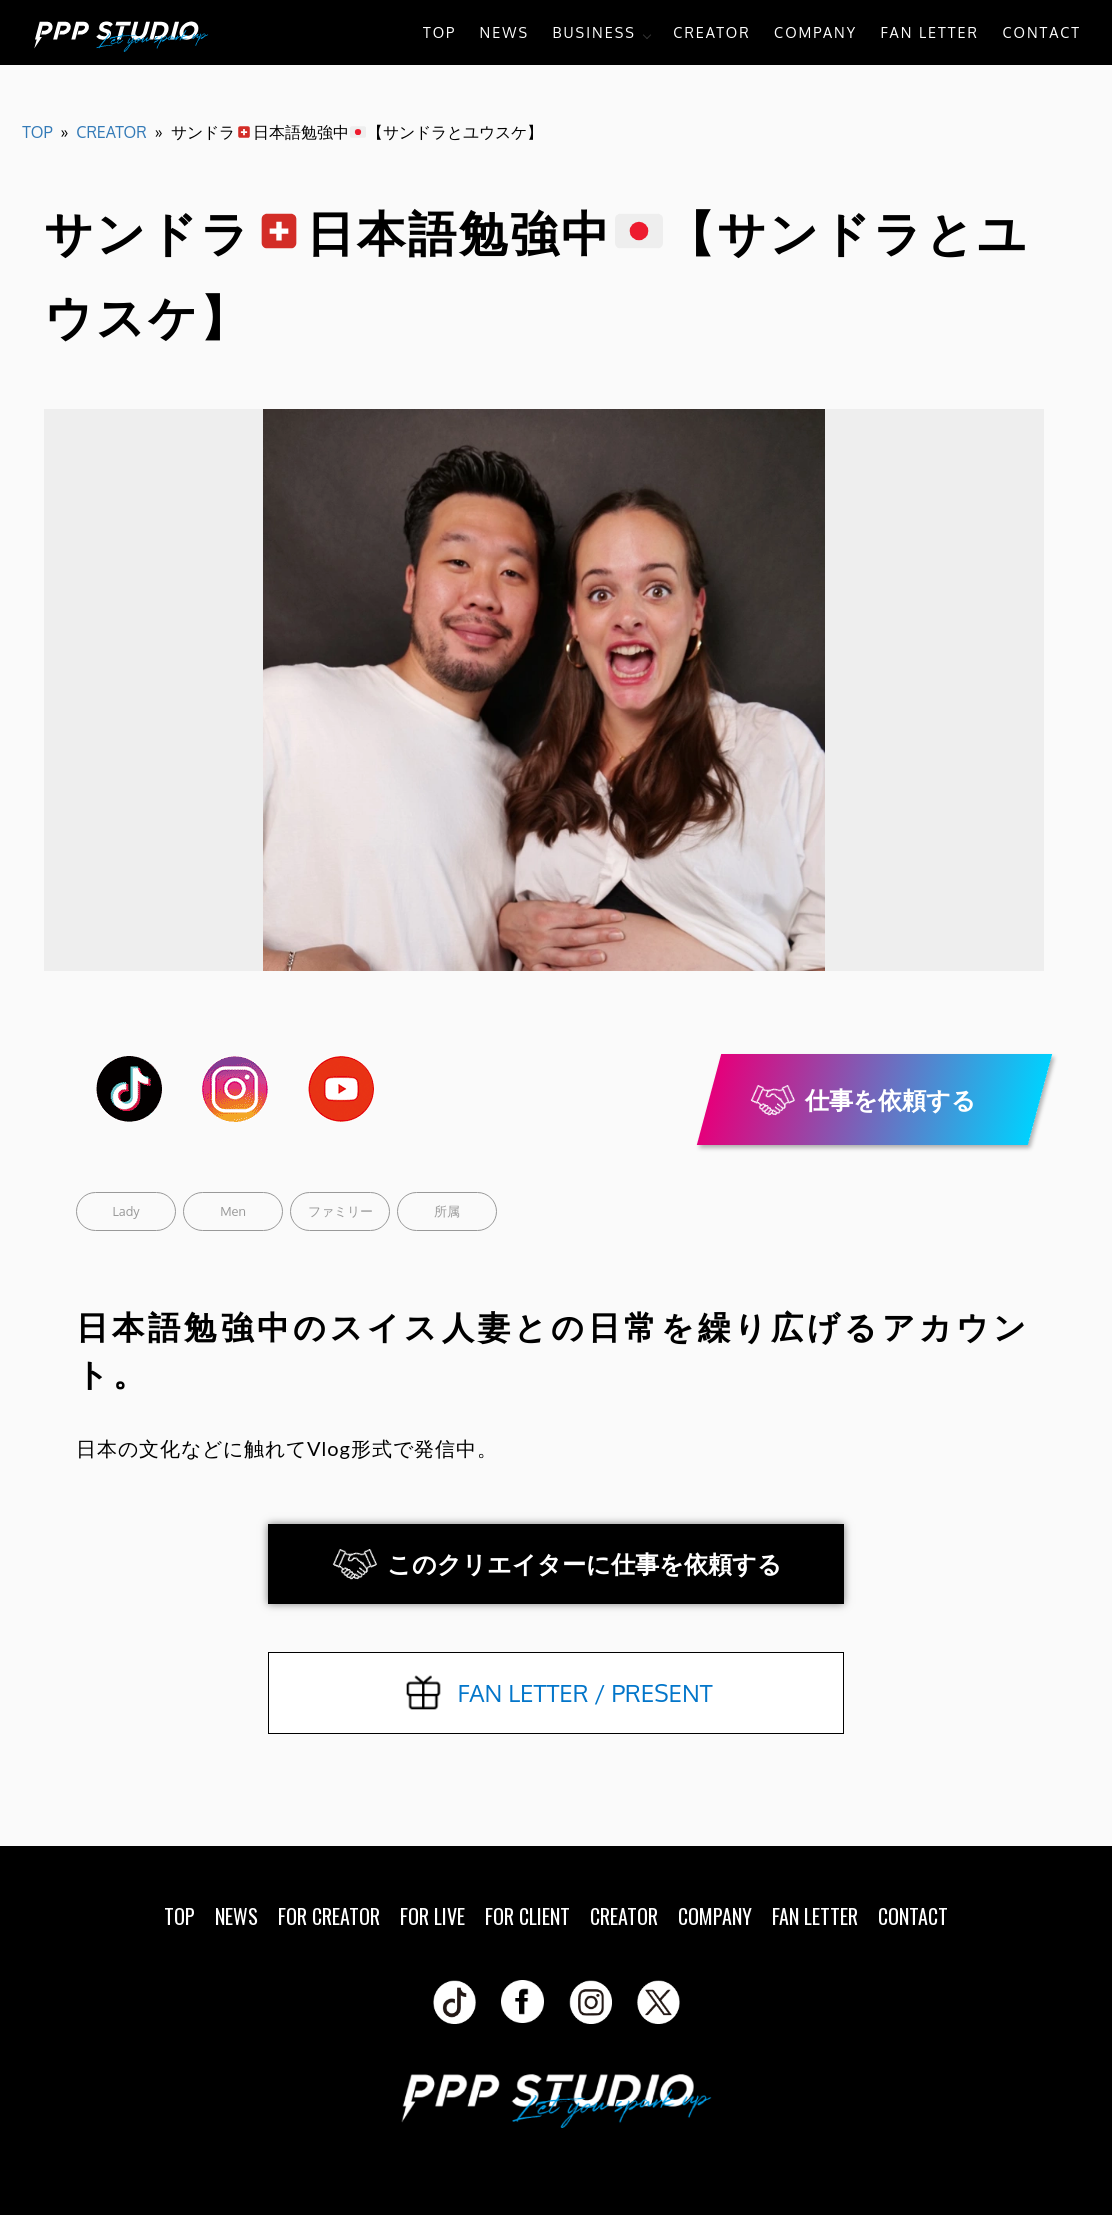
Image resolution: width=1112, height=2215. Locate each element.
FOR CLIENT (527, 1916)
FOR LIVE (432, 1916)
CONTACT (1041, 32)
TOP (439, 32)
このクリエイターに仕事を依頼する (584, 1563)
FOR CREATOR (329, 1916)
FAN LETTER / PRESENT (584, 1692)
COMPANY (815, 32)
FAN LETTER (929, 32)
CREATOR (711, 32)
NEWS (504, 32)
